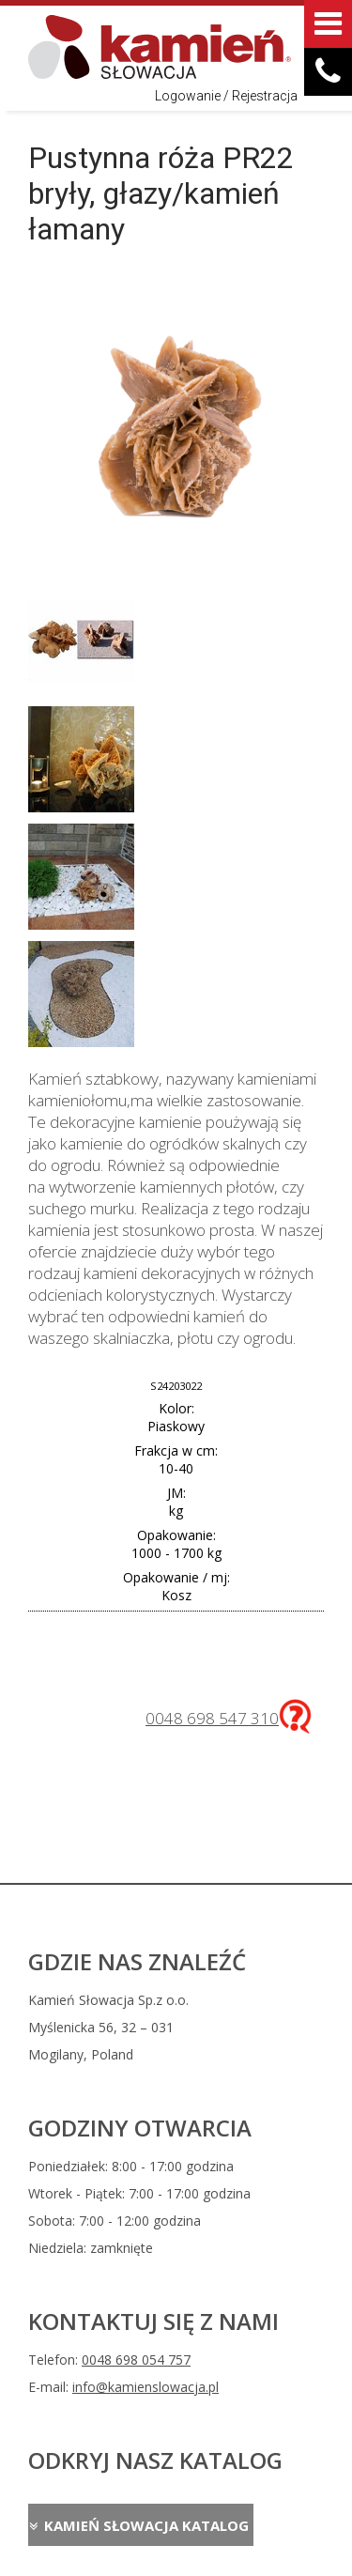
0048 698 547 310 (212, 1718)
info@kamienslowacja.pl (145, 2387)
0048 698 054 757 (136, 2359)
